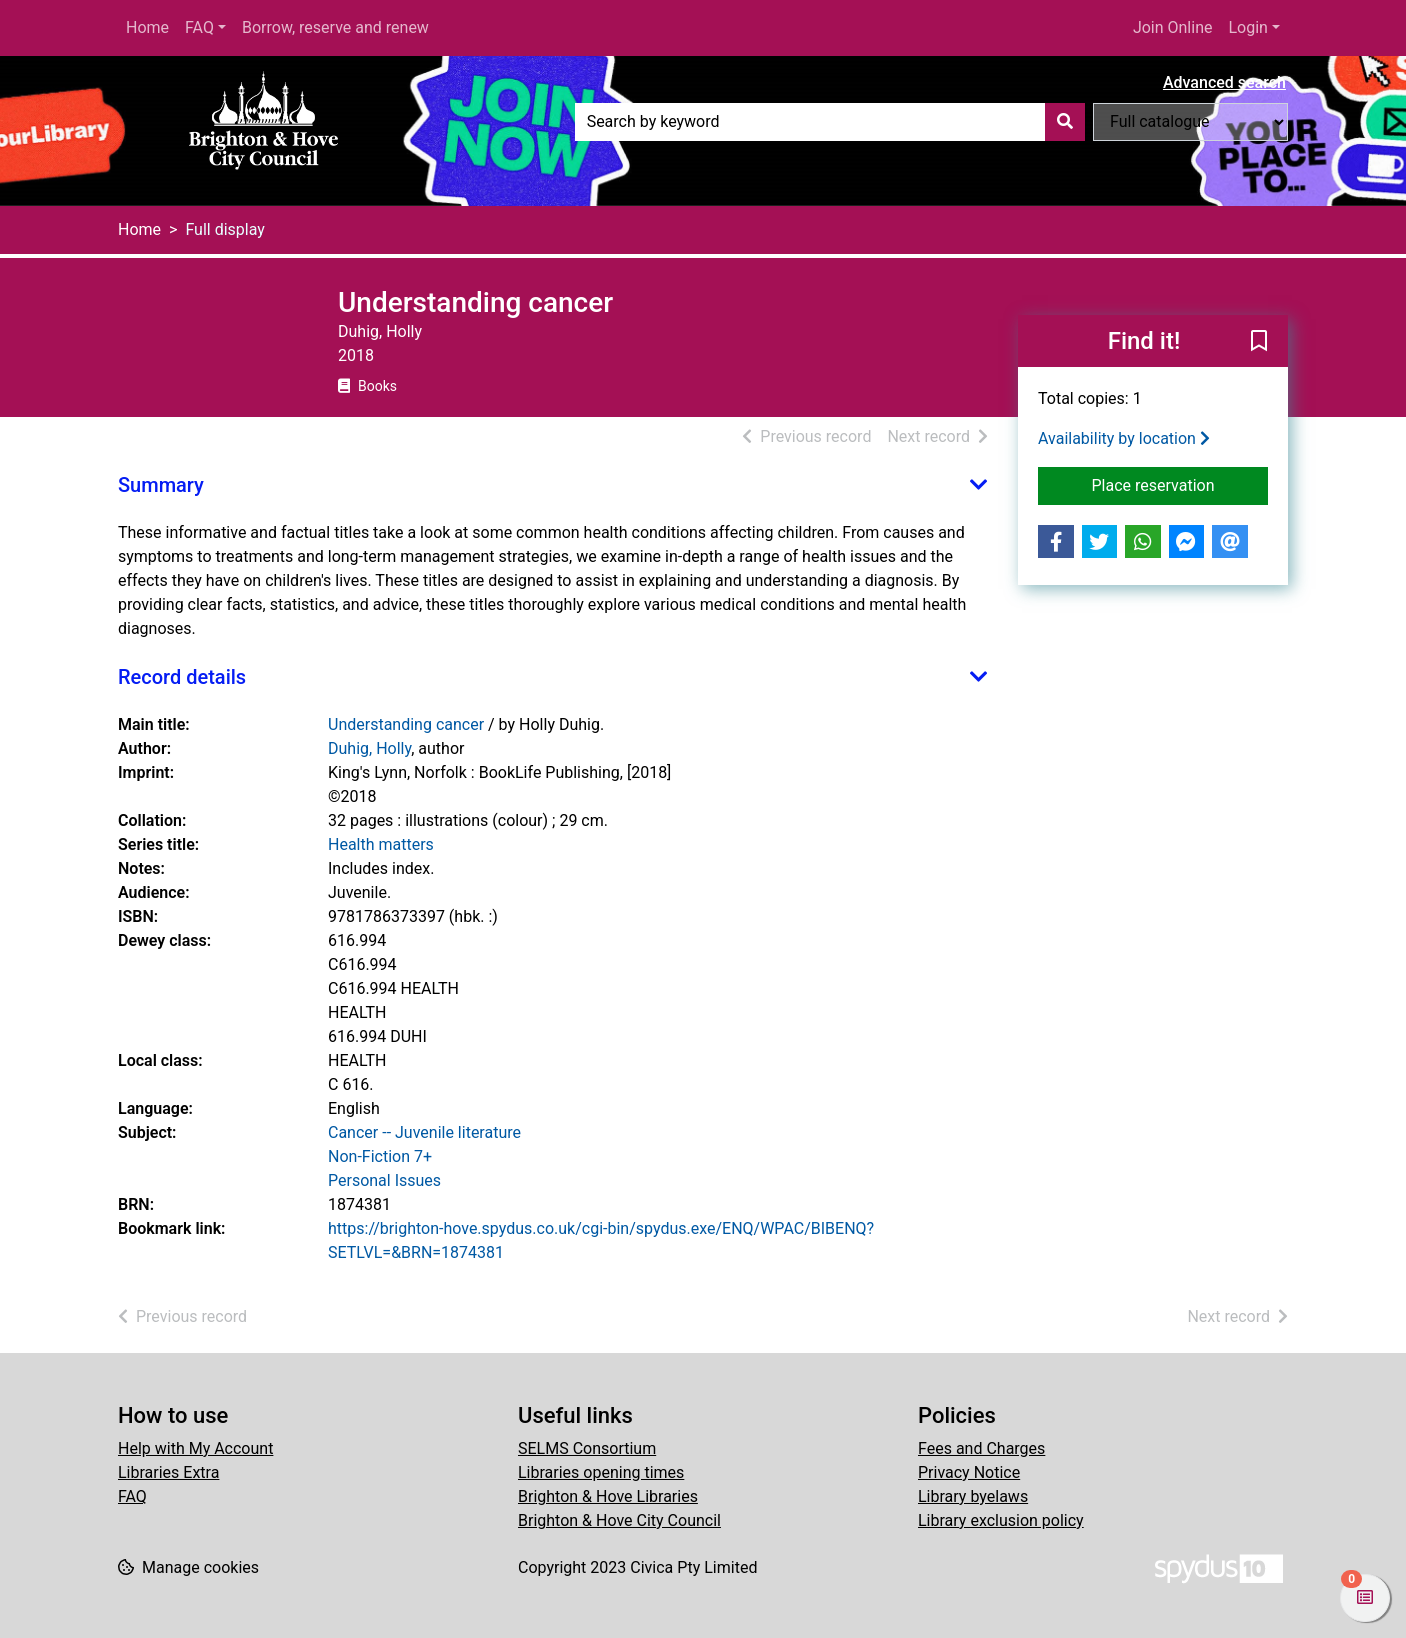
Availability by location (1124, 438)
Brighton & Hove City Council (619, 1520)
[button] (1259, 342)
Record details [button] (182, 677)
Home (147, 27)
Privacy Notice (969, 1472)
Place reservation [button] (1180, 484)
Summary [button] (161, 485)
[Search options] (1190, 122)
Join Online (1173, 27)
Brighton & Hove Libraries (608, 1496)
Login (1247, 27)
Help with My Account (195, 1448)
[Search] (1065, 122)
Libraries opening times (601, 1472)
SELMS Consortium (587, 1448)
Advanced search (1224, 82)
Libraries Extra (168, 1472)
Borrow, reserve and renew (335, 27)
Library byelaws (973, 1496)
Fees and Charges (981, 1448)
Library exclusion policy (1001, 1520)
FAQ (199, 27)
